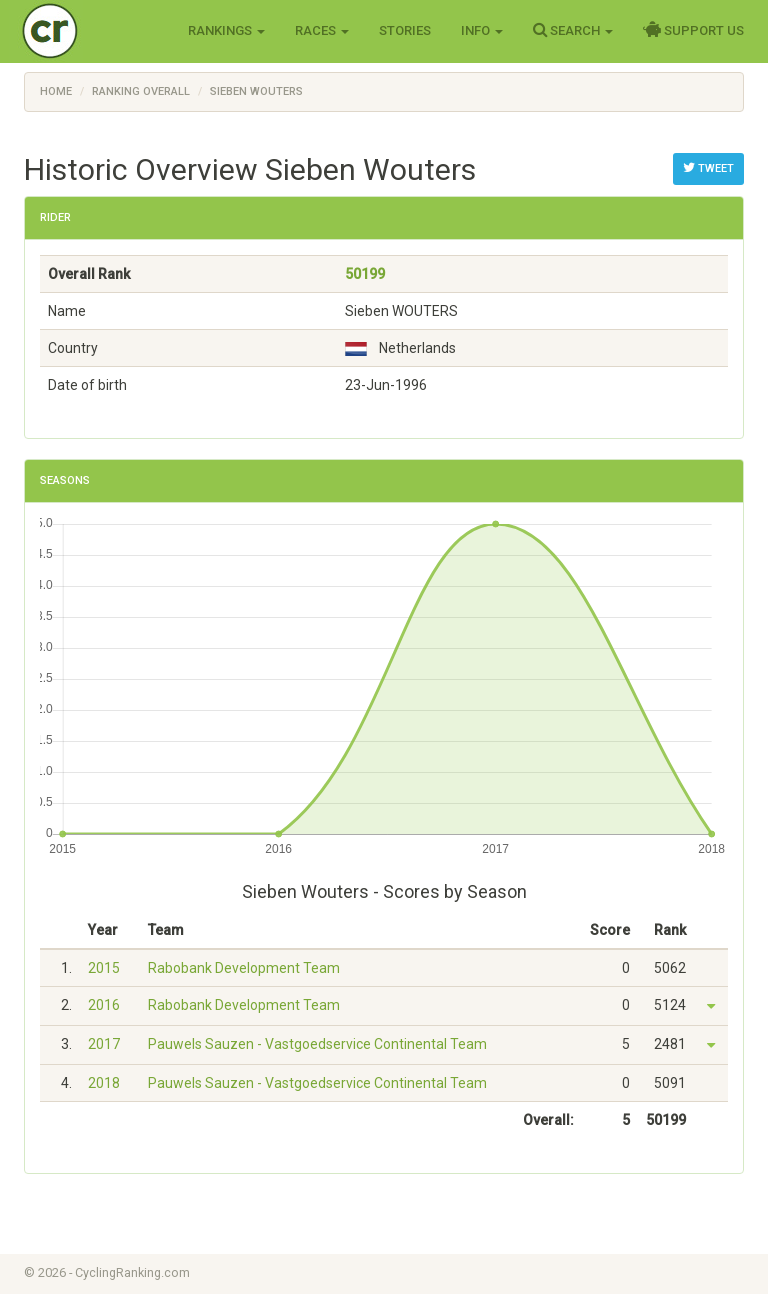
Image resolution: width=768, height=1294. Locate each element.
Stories (405, 30)
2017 (104, 1044)
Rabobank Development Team (244, 968)
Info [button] (482, 30)
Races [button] (322, 30)
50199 (365, 274)
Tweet (708, 168)
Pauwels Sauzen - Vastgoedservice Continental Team (317, 1044)
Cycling (91, 29)
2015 (104, 968)
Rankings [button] (226, 30)
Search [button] (573, 30)
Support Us (693, 30)
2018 (104, 1083)
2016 (104, 1005)
